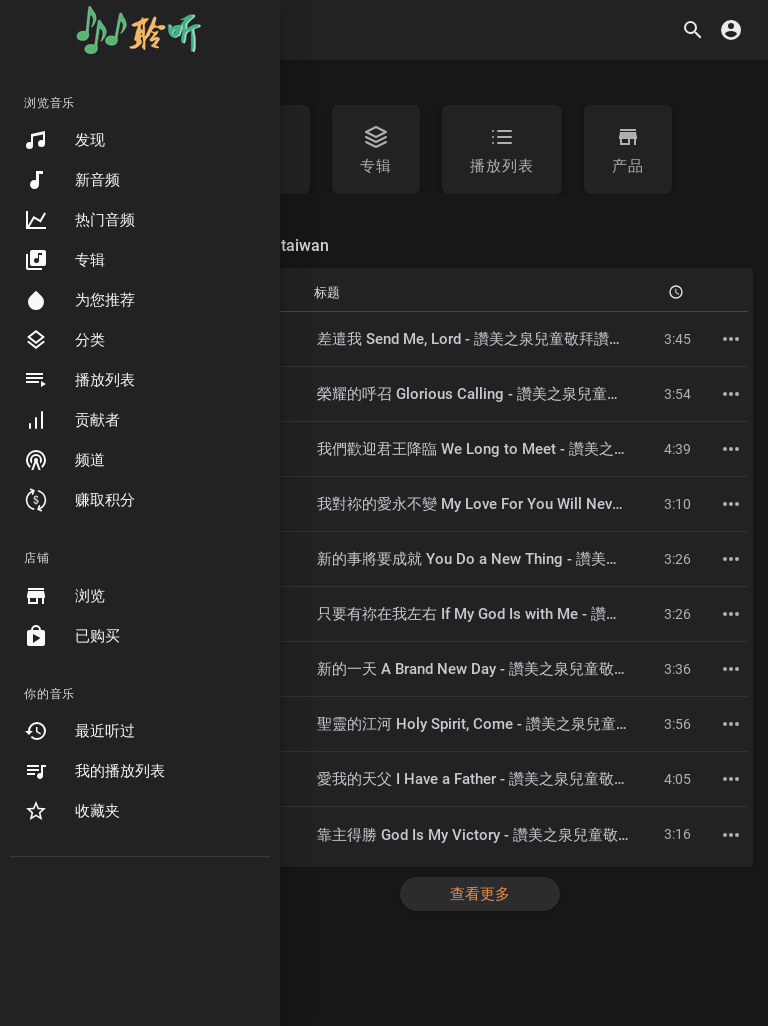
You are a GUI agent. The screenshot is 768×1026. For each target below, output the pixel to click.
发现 (64, 140)
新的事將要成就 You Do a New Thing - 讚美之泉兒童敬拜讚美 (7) (533, 559)
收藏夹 (72, 811)
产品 (628, 150)
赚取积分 (79, 500)
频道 (64, 460)
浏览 (64, 596)
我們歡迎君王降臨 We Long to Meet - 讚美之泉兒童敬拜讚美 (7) (529, 449)
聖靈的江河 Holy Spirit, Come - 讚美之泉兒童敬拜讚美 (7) (508, 724)
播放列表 (79, 380)
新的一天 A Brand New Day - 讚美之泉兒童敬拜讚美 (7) (499, 669)
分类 (64, 340)
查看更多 (480, 894)
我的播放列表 (94, 771)
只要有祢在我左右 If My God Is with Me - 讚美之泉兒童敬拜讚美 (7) (540, 614)
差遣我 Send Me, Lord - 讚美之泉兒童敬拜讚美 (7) (482, 339)
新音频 (72, 180)
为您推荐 (79, 300)
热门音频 (79, 220)
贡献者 (72, 420)
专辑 (64, 260)
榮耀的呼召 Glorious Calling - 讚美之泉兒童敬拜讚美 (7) (503, 394)
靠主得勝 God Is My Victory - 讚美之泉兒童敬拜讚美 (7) (501, 835)
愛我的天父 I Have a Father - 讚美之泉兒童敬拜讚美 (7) (499, 779)
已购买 (72, 636)
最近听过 (79, 731)
